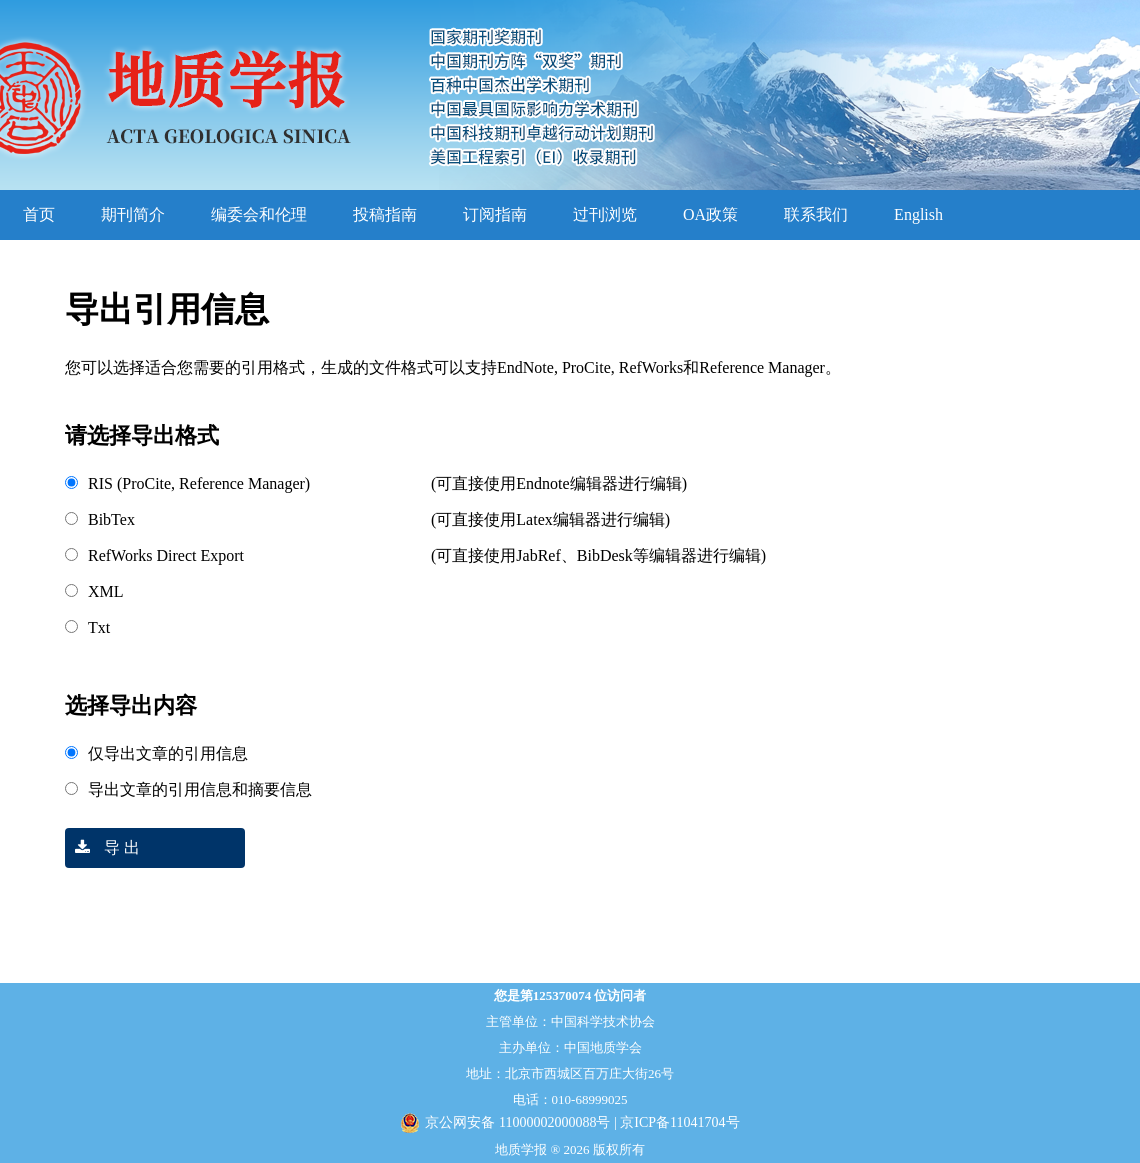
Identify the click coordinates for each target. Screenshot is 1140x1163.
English (918, 214)
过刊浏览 (605, 214)
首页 (39, 214)
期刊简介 (133, 214)
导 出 (102, 847)
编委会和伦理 (259, 214)
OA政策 (710, 214)
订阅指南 (495, 214)
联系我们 (816, 214)
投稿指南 (385, 214)
